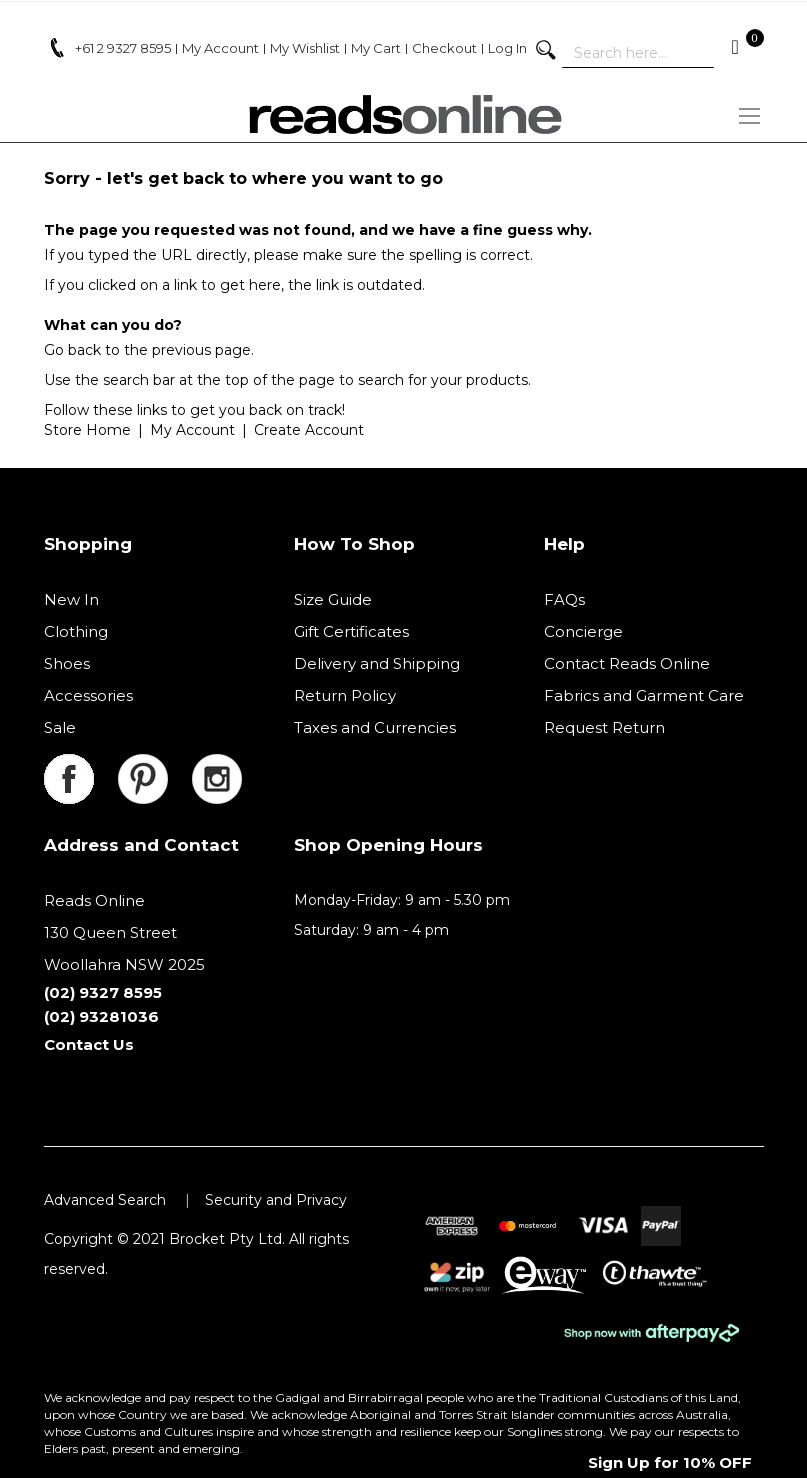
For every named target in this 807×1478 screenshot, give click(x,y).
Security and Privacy (276, 1200)
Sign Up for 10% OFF (670, 1462)
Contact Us (89, 1044)
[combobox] (638, 53)
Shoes (67, 663)
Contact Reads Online (627, 663)
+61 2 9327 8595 (123, 48)
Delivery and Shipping (377, 663)
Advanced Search (105, 1200)
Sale (60, 727)
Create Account (309, 430)
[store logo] (404, 114)
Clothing (76, 631)
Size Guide (333, 599)
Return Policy (345, 695)
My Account (192, 430)
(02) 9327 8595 (103, 992)
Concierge (583, 631)
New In (71, 599)
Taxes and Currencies (375, 727)
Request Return (604, 727)
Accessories (88, 695)
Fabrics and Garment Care (644, 695)
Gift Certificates (351, 631)
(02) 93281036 (101, 1016)
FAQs (564, 599)
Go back (72, 350)
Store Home (87, 430)
